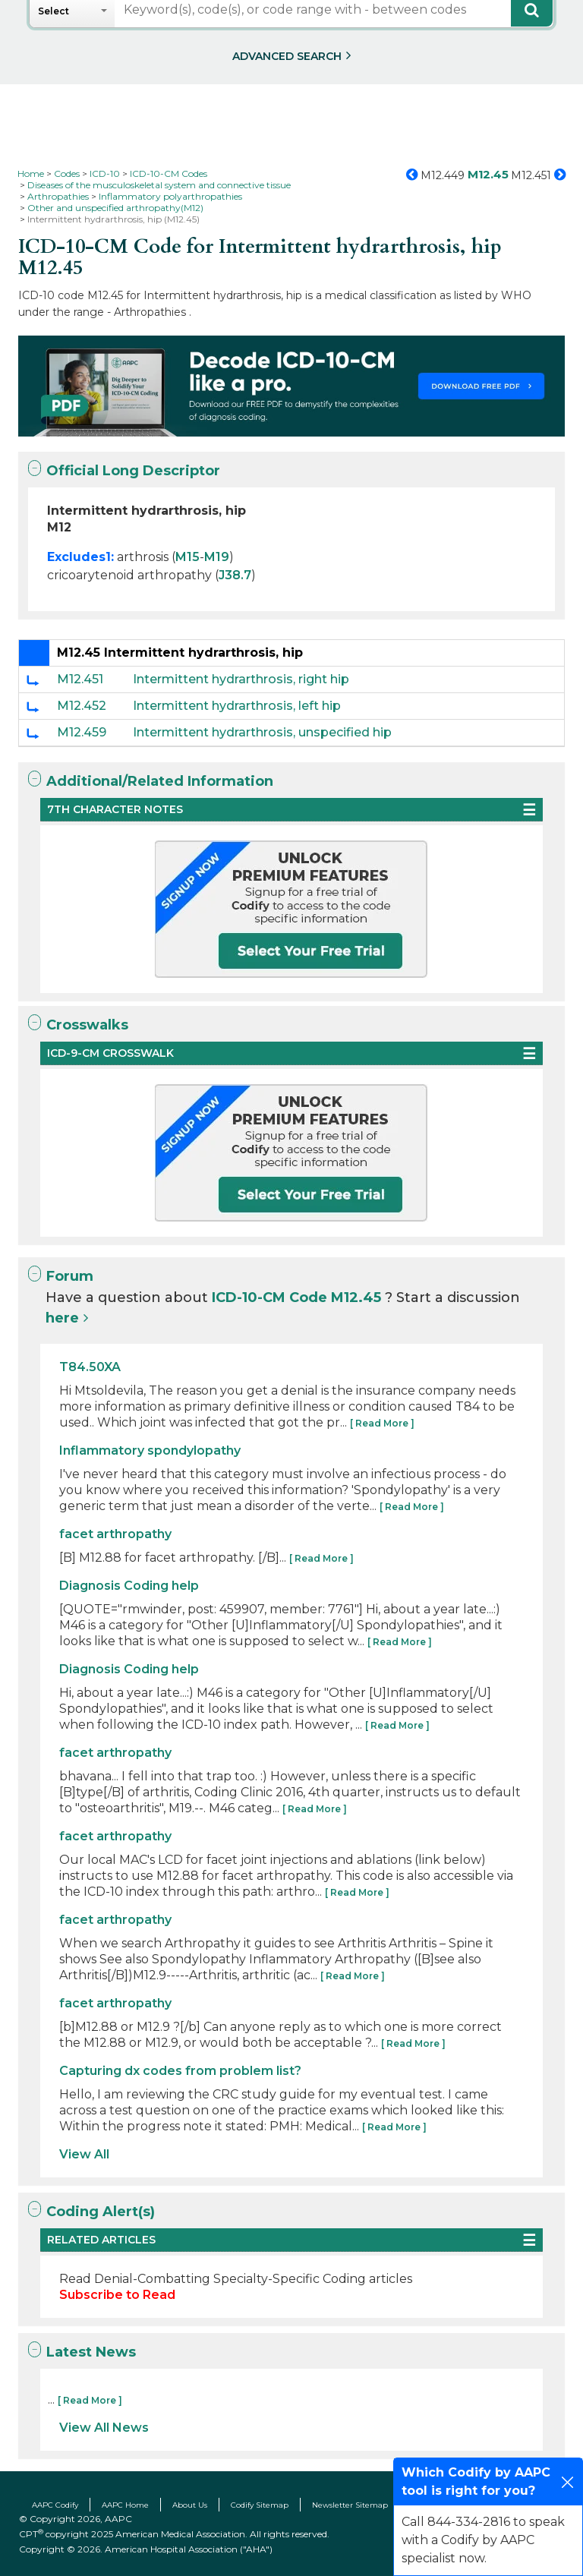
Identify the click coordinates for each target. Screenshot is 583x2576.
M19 (216, 557)
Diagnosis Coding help (129, 1585)
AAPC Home (125, 2505)
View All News (104, 2427)
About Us (189, 2505)
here (62, 1318)
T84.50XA (90, 1367)
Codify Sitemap (259, 2505)
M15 (187, 557)
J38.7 (235, 575)
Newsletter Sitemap (350, 2505)
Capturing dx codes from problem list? (180, 2071)
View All (84, 2154)
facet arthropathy (115, 1534)
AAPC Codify (55, 2505)
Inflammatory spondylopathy (150, 1450)
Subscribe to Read (117, 2295)
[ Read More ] (382, 1423)
